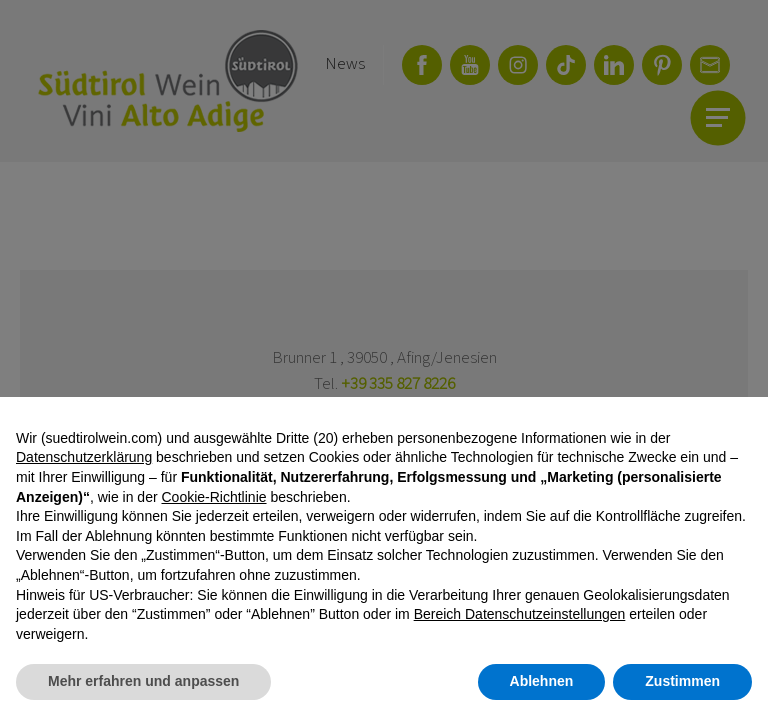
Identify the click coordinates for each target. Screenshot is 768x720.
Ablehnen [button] (542, 681)
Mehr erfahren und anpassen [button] (143, 681)
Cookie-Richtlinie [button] (213, 497)
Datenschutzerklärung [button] (84, 457)
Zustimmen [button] (682, 681)
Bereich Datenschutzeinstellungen (520, 614)
